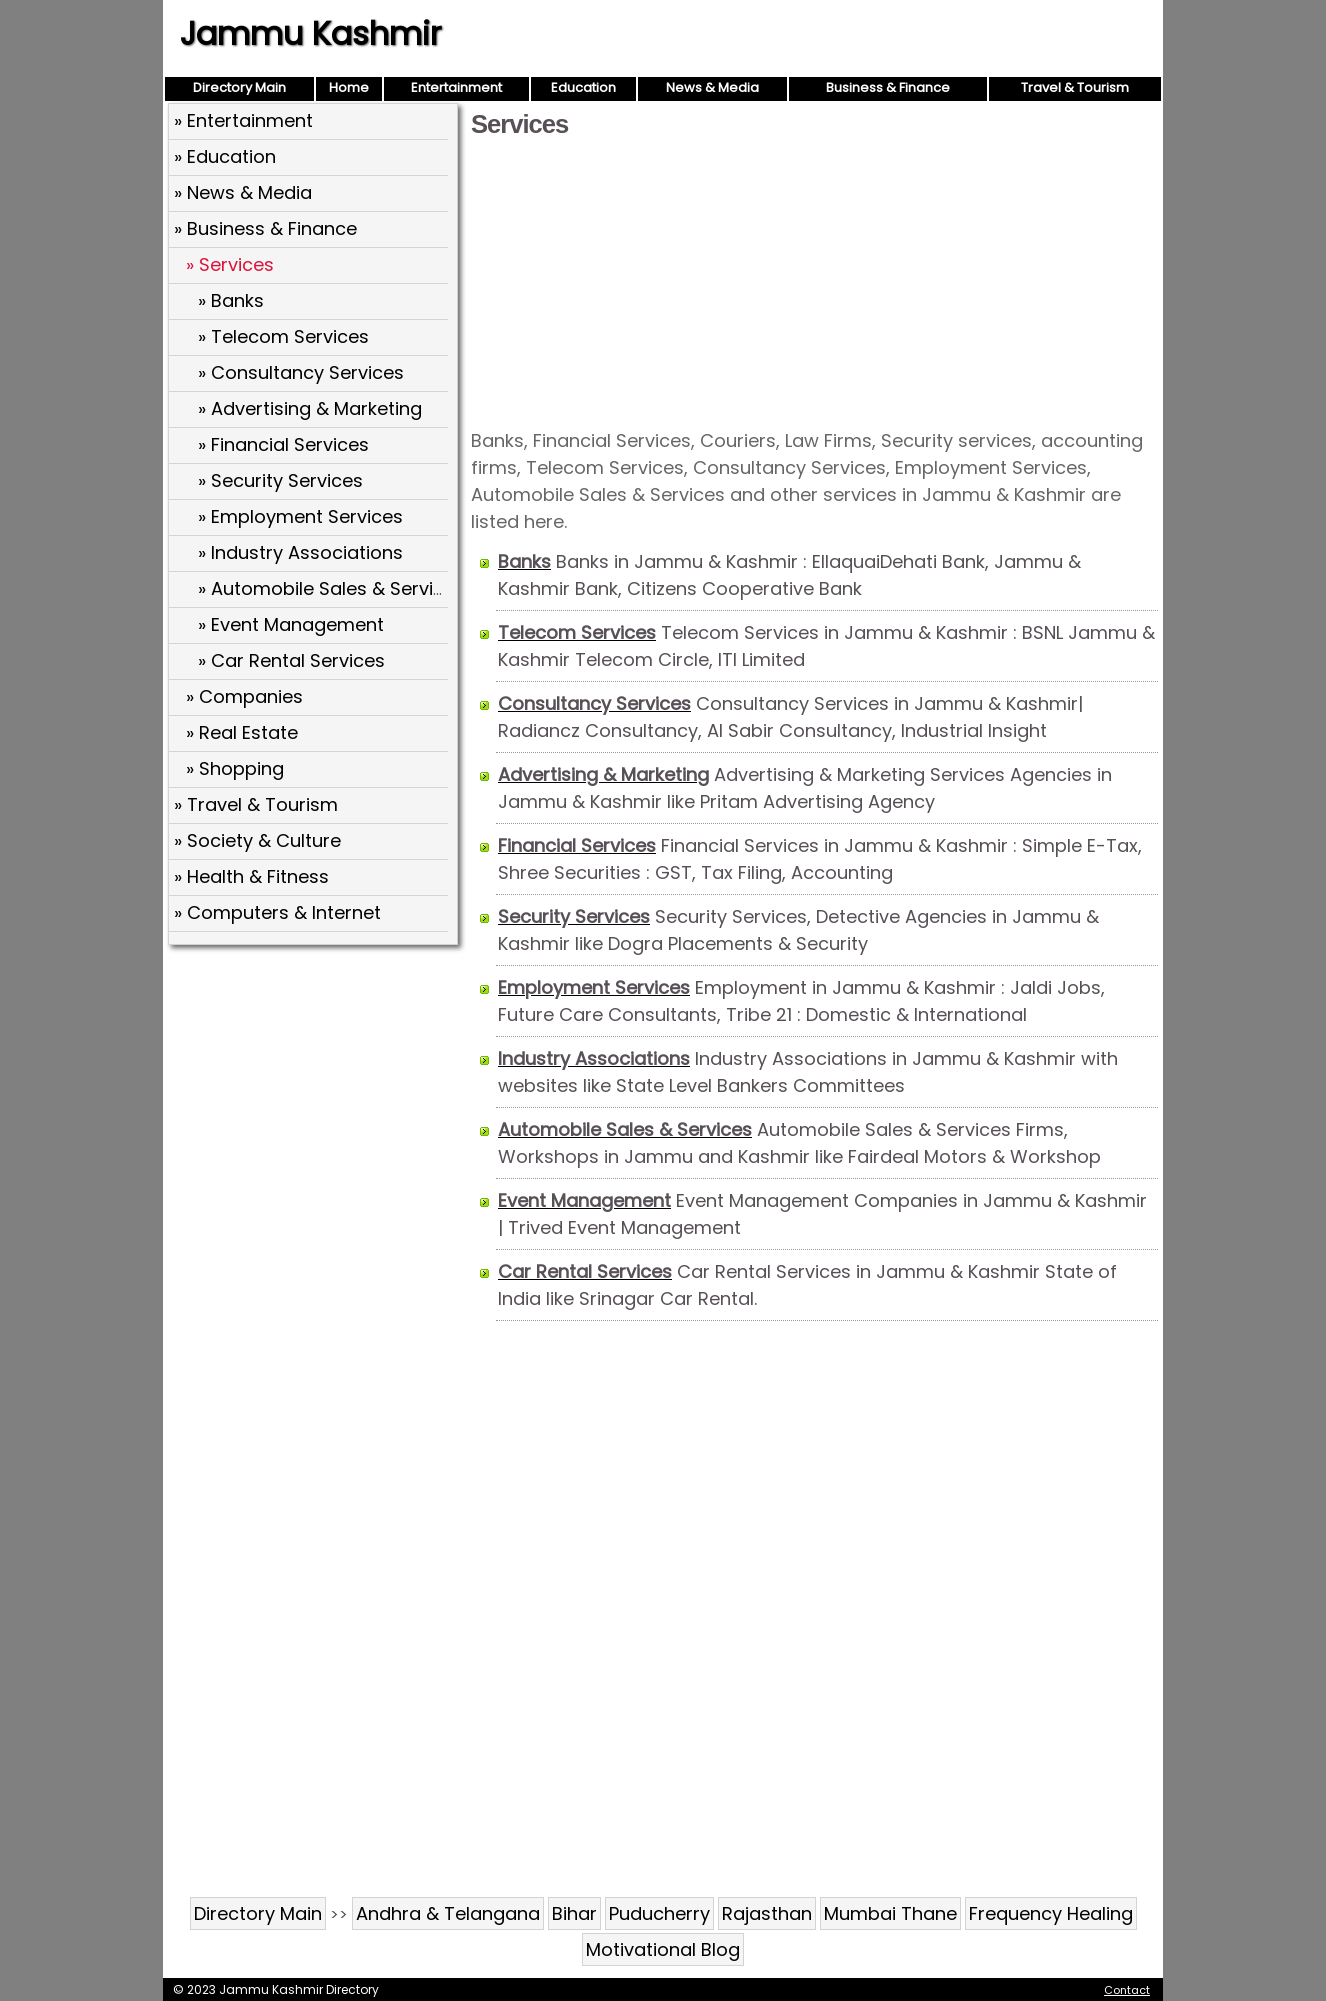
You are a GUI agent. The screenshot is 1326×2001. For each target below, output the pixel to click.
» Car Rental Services (291, 660)
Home (349, 87)
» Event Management (291, 624)
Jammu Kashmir (310, 33)
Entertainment (456, 87)
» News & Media (243, 192)
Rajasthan (767, 1913)
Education (583, 87)
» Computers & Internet (277, 912)
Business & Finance (888, 87)
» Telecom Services (283, 336)
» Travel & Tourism (256, 804)
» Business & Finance (265, 228)
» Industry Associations (300, 552)
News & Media (712, 87)
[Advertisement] (814, 282)
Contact (1127, 1990)
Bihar (574, 1913)
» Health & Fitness (251, 876)
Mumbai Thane (890, 1913)
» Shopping (235, 768)
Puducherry (659, 1913)
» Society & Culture (257, 840)
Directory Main (239, 87)
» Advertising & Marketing (310, 408)
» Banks (231, 300)
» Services (230, 264)
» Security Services (280, 480)
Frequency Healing (1051, 1913)
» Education (225, 156)
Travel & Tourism (1075, 87)
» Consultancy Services (301, 372)
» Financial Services (283, 444)
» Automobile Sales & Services (331, 588)
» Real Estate (242, 732)
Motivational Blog (663, 1949)
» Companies (244, 696)
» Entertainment (243, 120)
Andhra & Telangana (448, 1913)
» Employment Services (300, 516)
